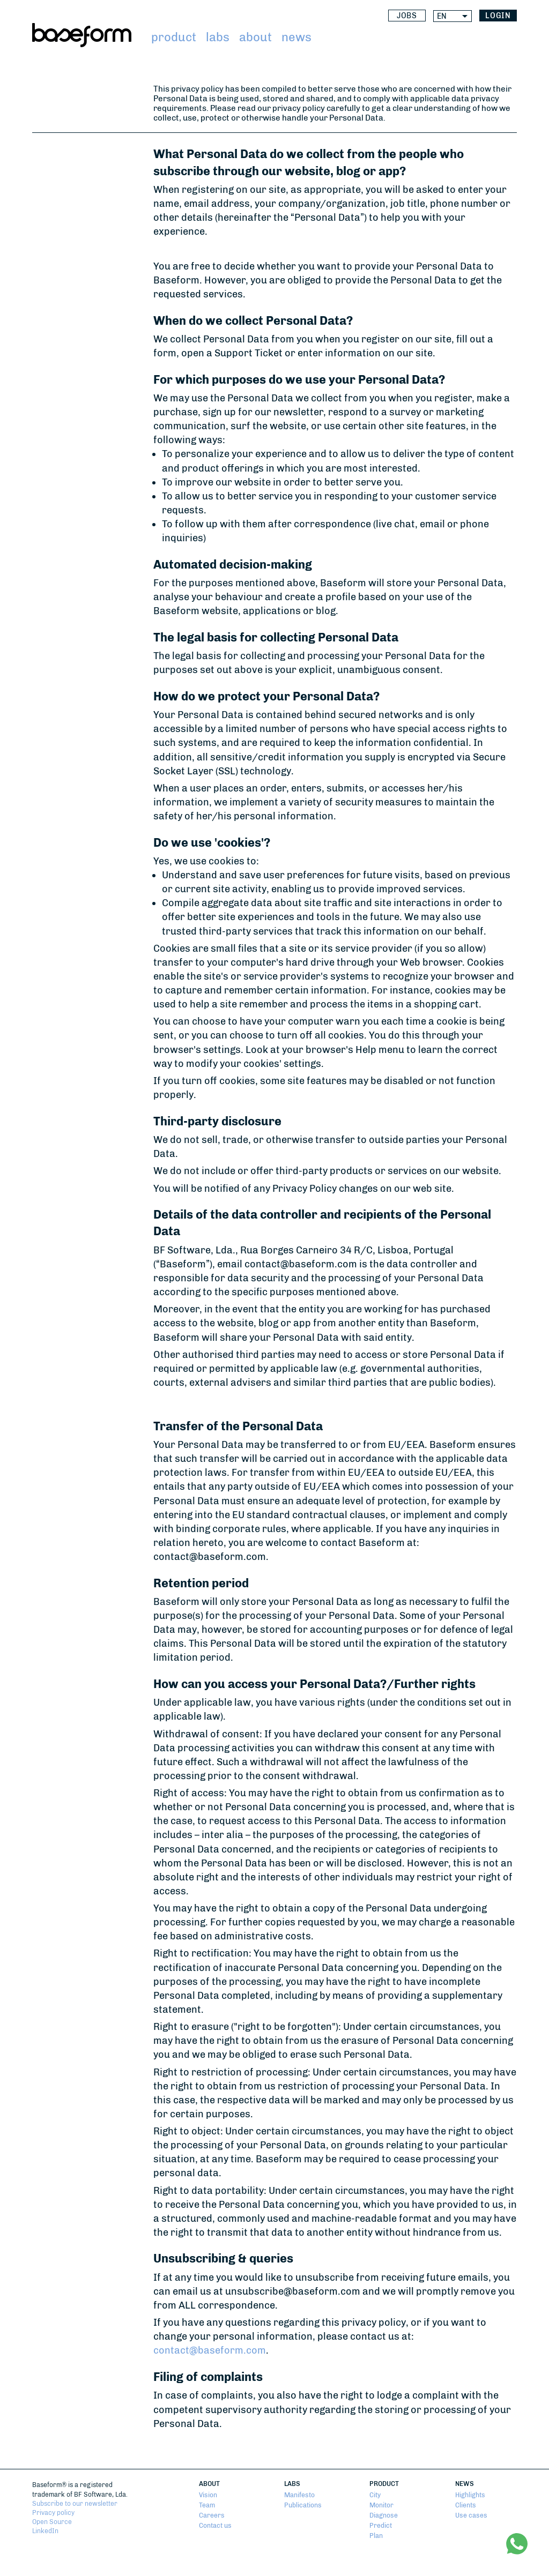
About (255, 37)
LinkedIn (45, 2531)
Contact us (215, 2525)
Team (207, 2505)
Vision (208, 2495)
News (296, 37)
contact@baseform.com (209, 2350)
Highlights (470, 2495)
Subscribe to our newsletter (74, 2503)
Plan (376, 2536)
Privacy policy (53, 2512)
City (375, 2495)
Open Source (52, 2522)
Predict (380, 2525)
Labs (217, 37)
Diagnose (383, 2515)
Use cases (471, 2515)
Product (173, 37)
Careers (212, 2515)
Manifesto (299, 2495)
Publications (303, 2505)
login (498, 15)
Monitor (381, 2505)
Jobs (407, 15)
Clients (465, 2505)
